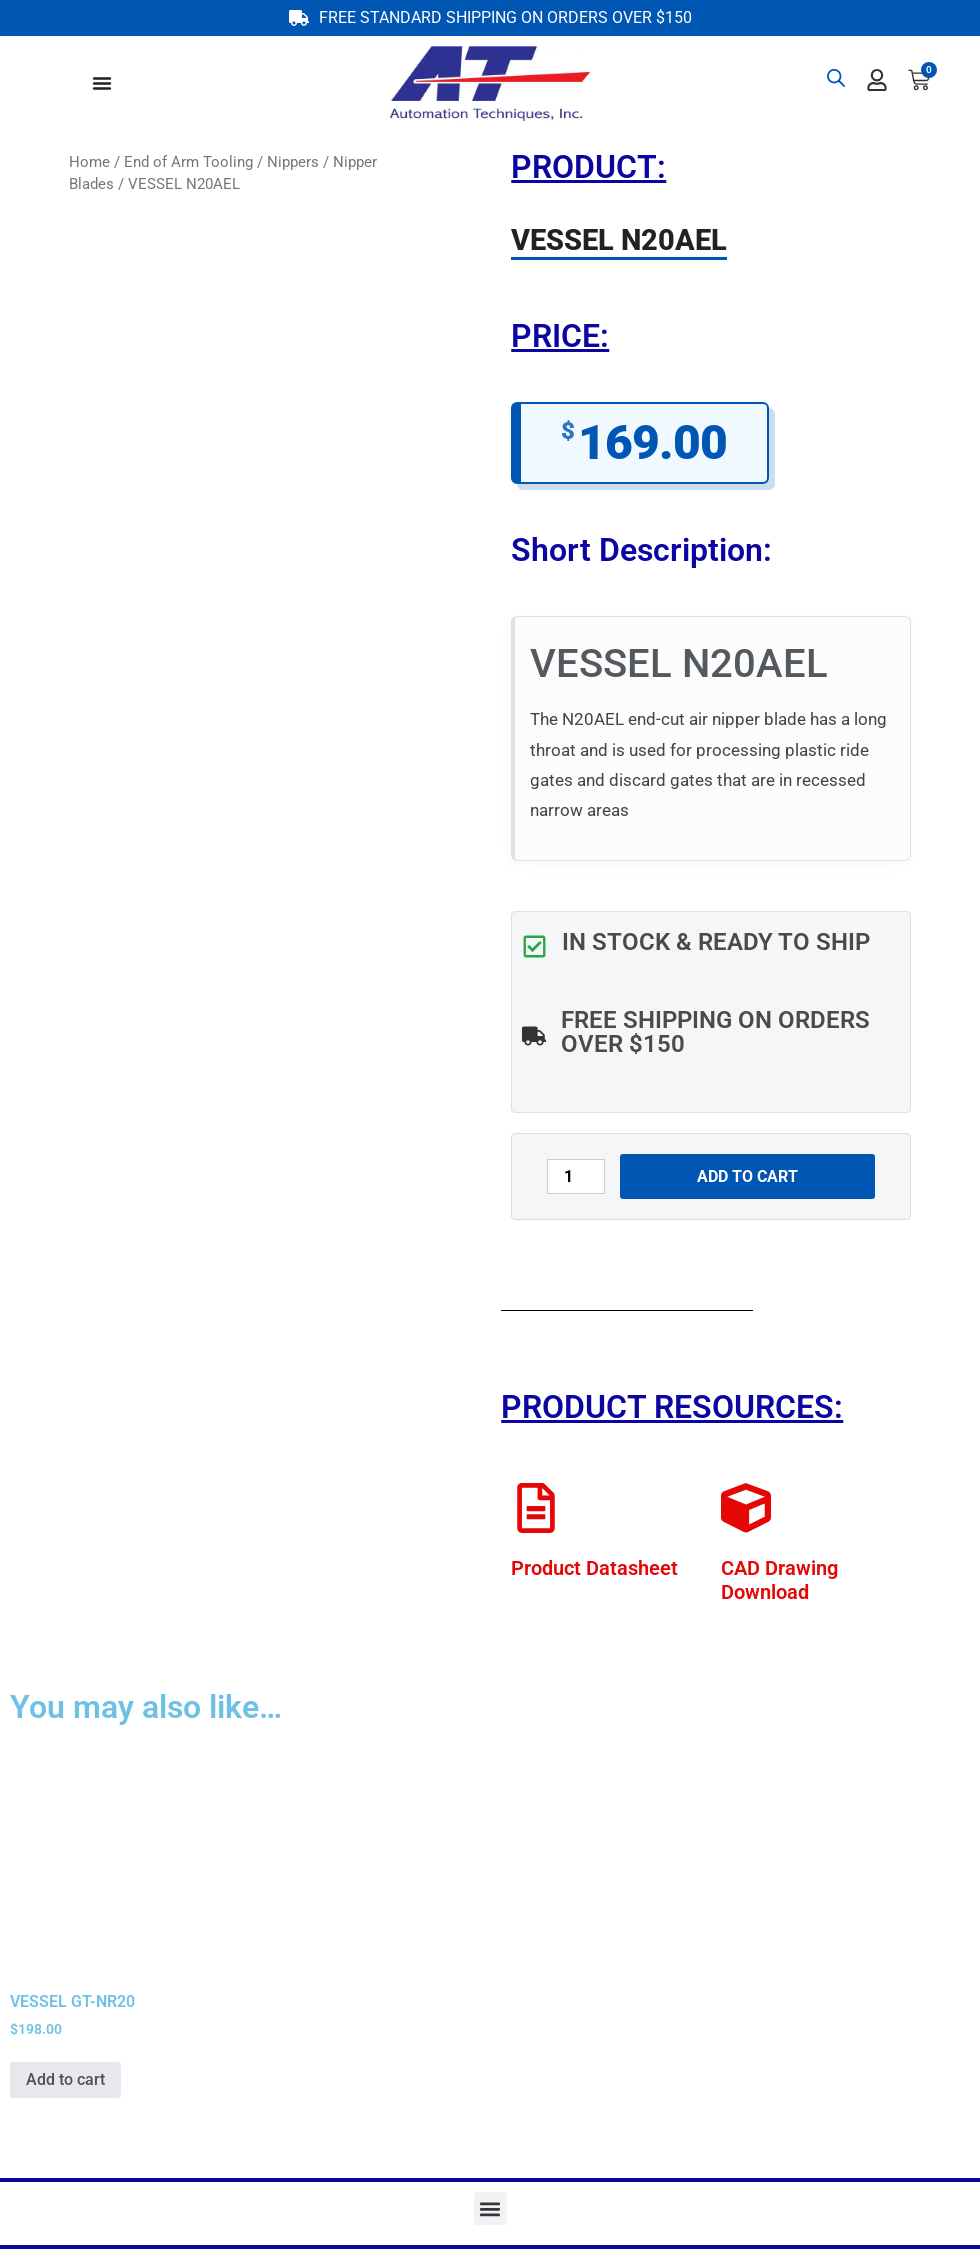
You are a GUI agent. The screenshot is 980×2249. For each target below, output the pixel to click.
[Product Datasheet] (536, 1508)
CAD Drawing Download (779, 1580)
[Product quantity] (576, 1176)
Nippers (293, 162)
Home (89, 162)
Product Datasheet (594, 1568)
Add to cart (747, 1176)
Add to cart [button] (65, 2079)
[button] (490, 2208)
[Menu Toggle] (102, 83)
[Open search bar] (836, 78)
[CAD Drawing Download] (746, 1508)
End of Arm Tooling (188, 162)
